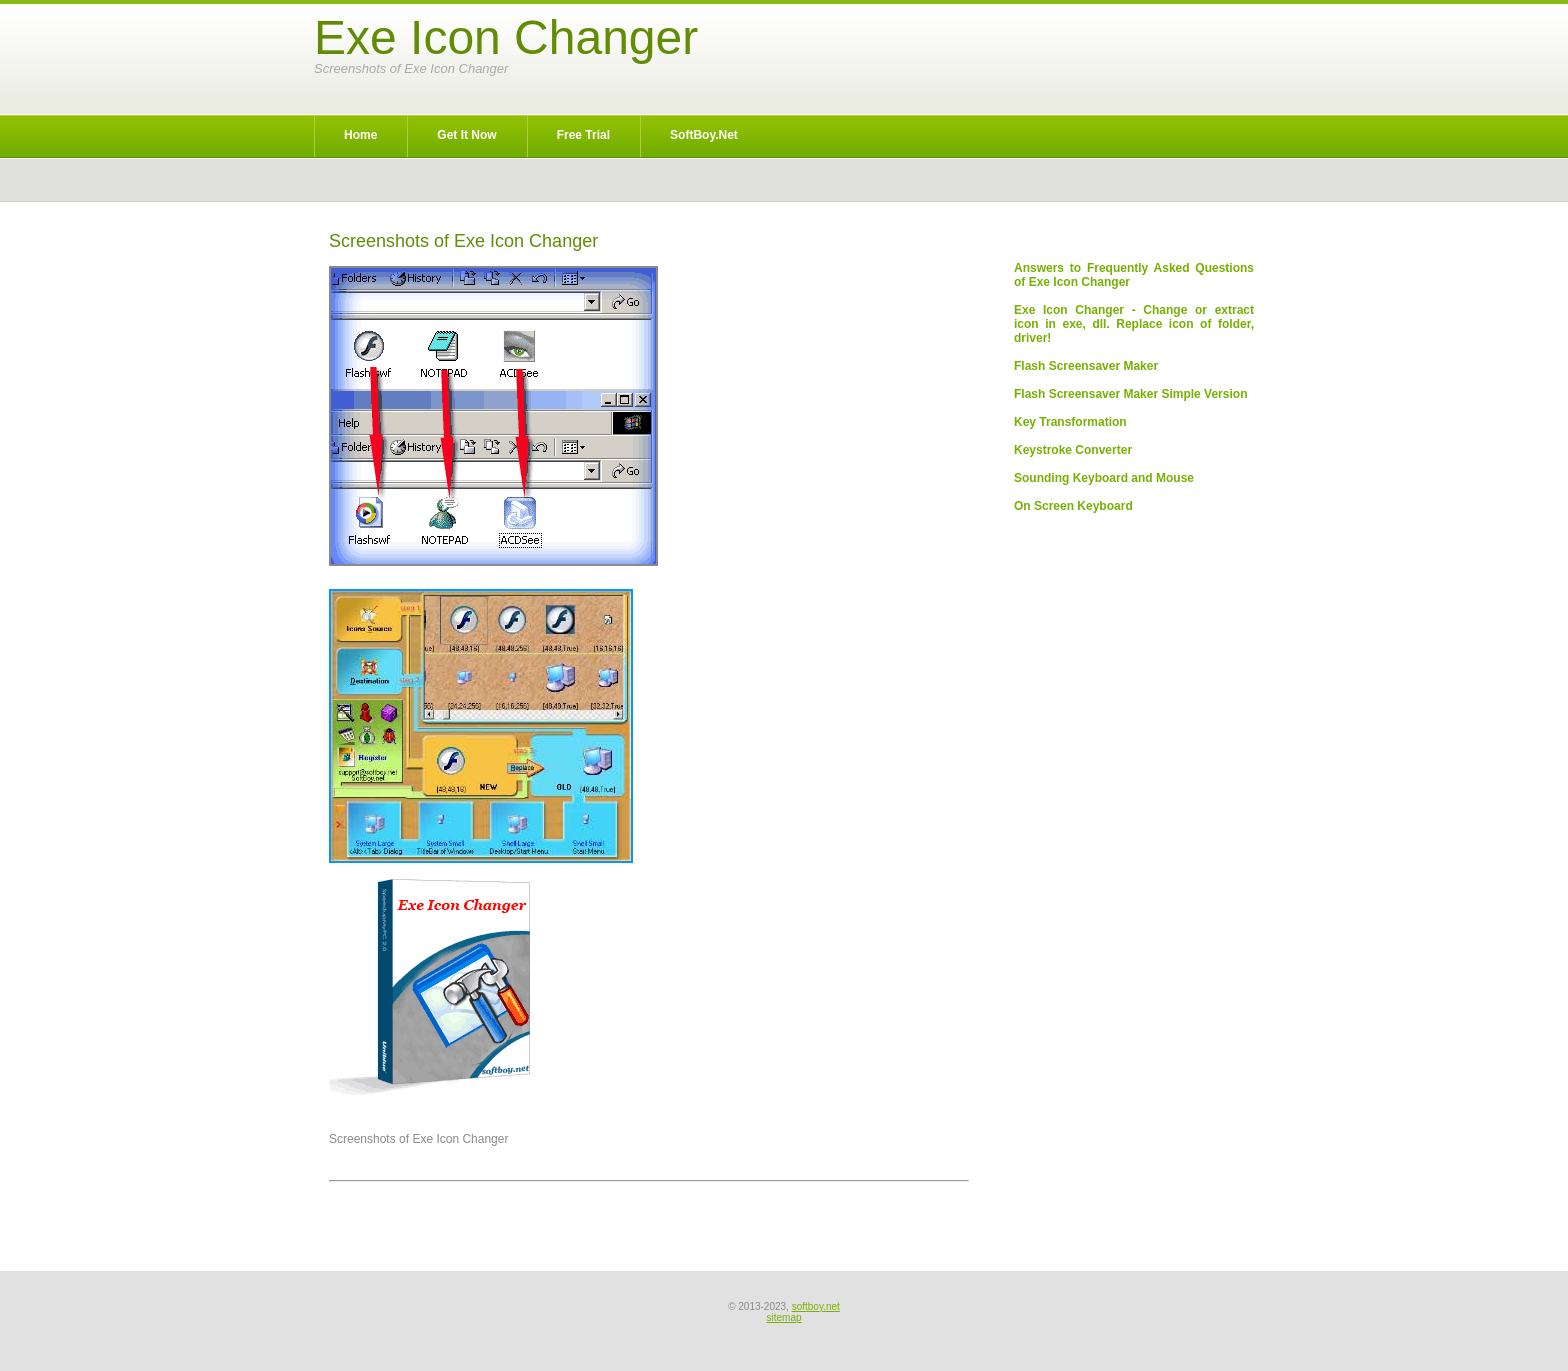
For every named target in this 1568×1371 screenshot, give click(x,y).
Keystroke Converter (1073, 450)
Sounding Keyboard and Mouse (1104, 478)
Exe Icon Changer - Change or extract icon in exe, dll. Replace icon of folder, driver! (1134, 324)
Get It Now (466, 135)
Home (360, 135)
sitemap (783, 1317)
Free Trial (583, 135)
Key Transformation (1070, 422)
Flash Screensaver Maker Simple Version (1130, 394)
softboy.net (816, 1306)
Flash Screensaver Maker (1086, 366)
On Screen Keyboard (1073, 506)
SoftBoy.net (704, 135)
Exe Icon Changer (506, 37)
